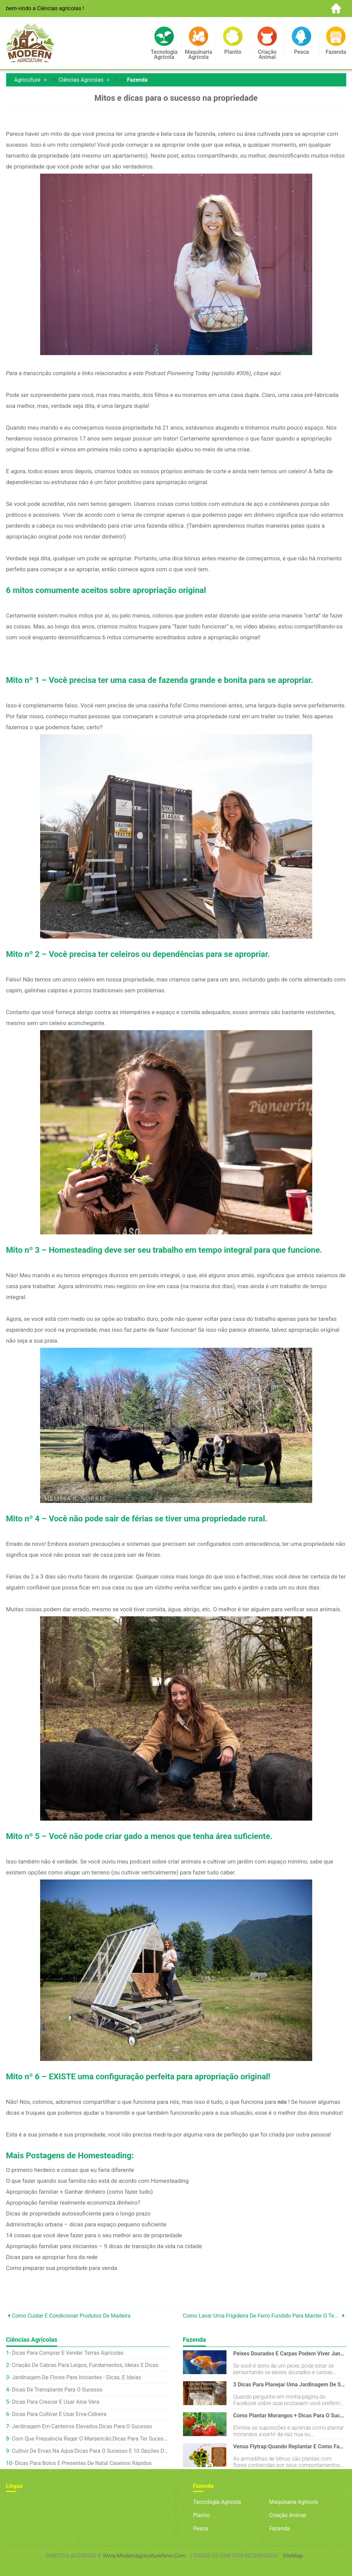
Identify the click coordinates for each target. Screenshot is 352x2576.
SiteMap (293, 2556)
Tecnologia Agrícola (217, 2502)
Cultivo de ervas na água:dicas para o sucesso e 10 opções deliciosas (90, 2450)
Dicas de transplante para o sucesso (57, 2389)
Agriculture (27, 80)
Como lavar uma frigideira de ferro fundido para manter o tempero (261, 2316)
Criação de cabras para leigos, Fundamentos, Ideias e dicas (85, 2365)
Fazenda (137, 80)
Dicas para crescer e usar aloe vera (55, 2401)
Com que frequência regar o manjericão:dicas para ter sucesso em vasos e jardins (90, 2438)
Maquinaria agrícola (293, 2502)
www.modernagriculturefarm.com (144, 2556)
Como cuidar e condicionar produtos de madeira (71, 2316)
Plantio (201, 2515)
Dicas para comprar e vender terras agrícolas (68, 2352)
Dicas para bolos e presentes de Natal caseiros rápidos (83, 2463)
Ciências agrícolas (80, 80)
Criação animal (287, 2515)
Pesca (200, 2528)
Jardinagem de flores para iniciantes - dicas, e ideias (76, 2377)
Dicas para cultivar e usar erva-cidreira (59, 2414)
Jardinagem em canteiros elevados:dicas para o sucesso (82, 2426)
